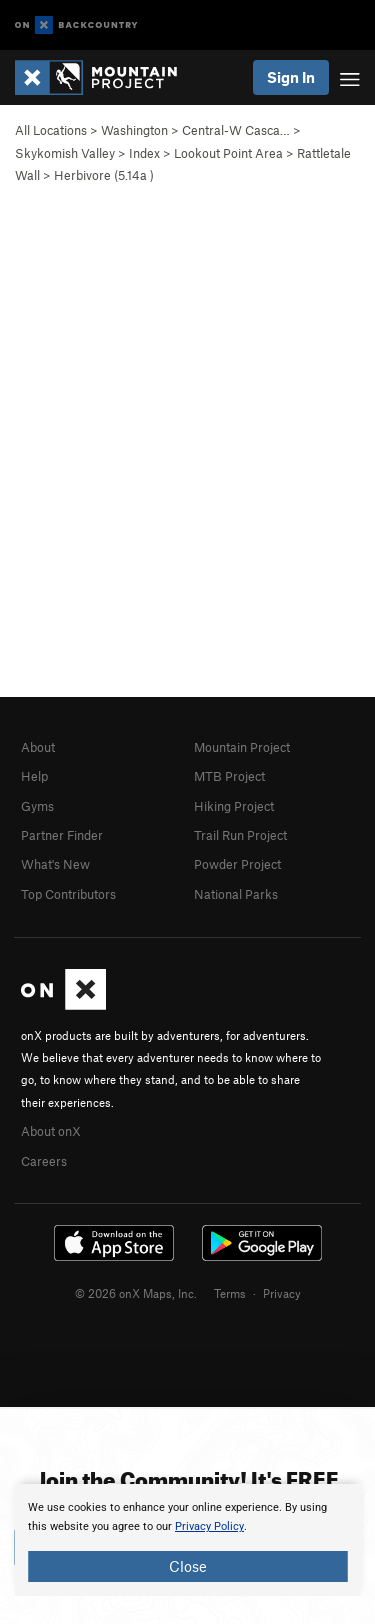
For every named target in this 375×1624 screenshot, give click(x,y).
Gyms (37, 806)
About (38, 747)
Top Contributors (68, 894)
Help (34, 776)
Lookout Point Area (228, 153)
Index (144, 153)
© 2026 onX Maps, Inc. (136, 1293)
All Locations (51, 130)
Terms (230, 1293)
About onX (51, 1131)
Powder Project (237, 864)
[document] (187, 1540)
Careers (44, 1161)
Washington (134, 130)
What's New (55, 864)
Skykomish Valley (65, 153)
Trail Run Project (240, 835)
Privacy (282, 1293)
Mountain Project (242, 747)
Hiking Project (234, 806)
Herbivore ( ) (104, 175)
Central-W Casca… (236, 130)
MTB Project (229, 776)
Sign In (291, 77)
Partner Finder (62, 835)
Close (188, 1566)
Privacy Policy (209, 1526)
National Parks (236, 894)
